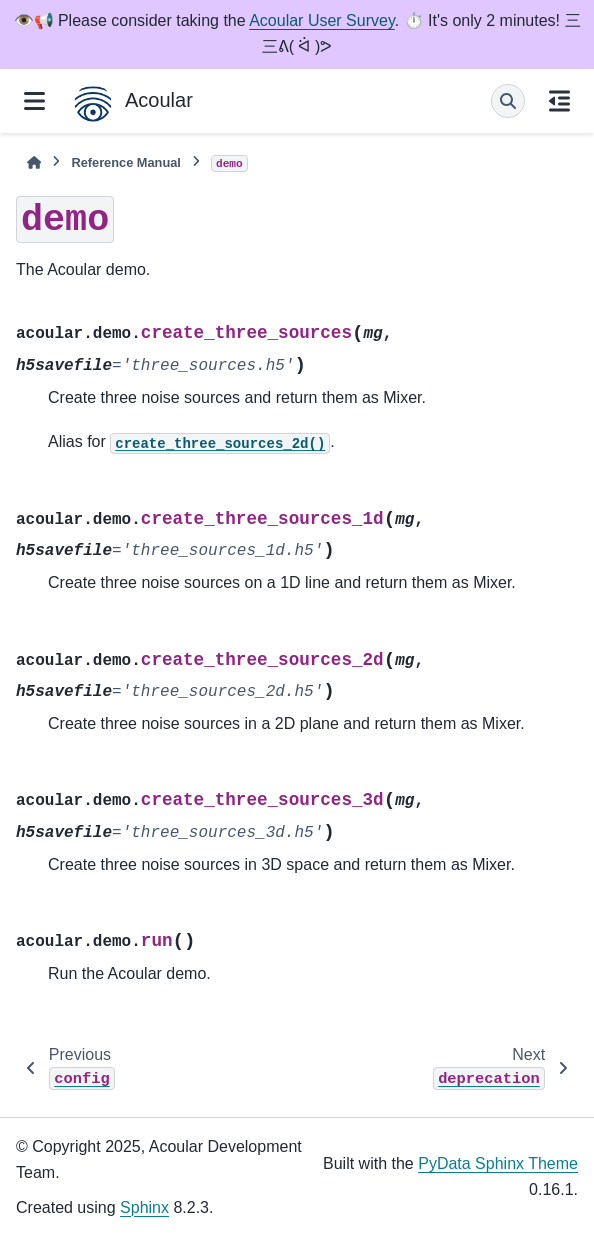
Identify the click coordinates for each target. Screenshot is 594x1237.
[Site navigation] (34, 101)
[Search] (508, 101)
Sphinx (144, 1207)
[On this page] (559, 101)
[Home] (34, 162)
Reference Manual (126, 162)
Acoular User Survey (322, 20)
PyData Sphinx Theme (498, 1163)
